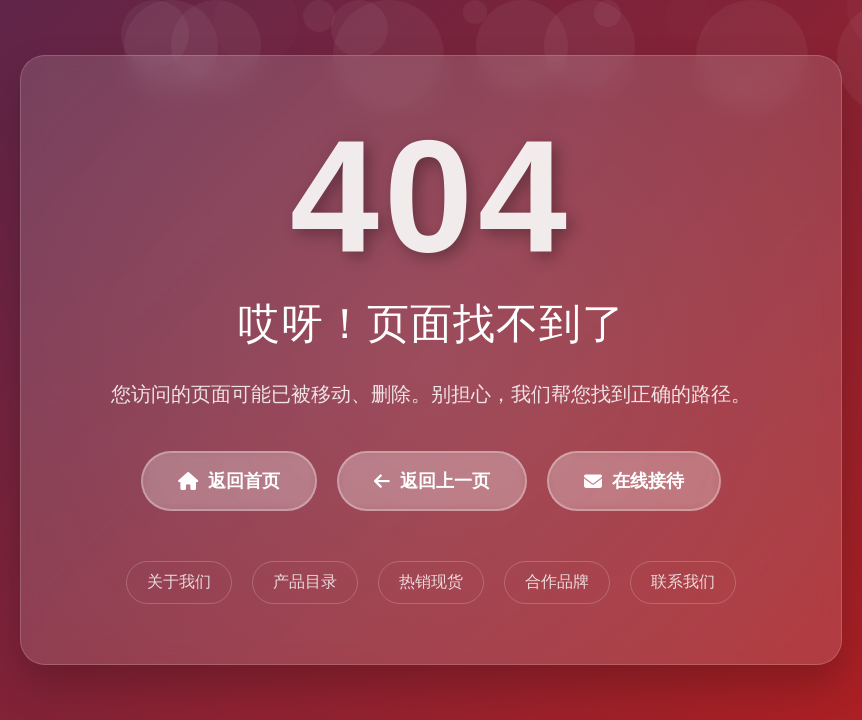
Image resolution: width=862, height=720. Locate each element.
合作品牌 (557, 581)
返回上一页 (432, 481)
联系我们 (683, 581)
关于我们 (179, 581)
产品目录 (305, 581)
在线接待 (634, 481)
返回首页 (229, 481)
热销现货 (431, 581)
